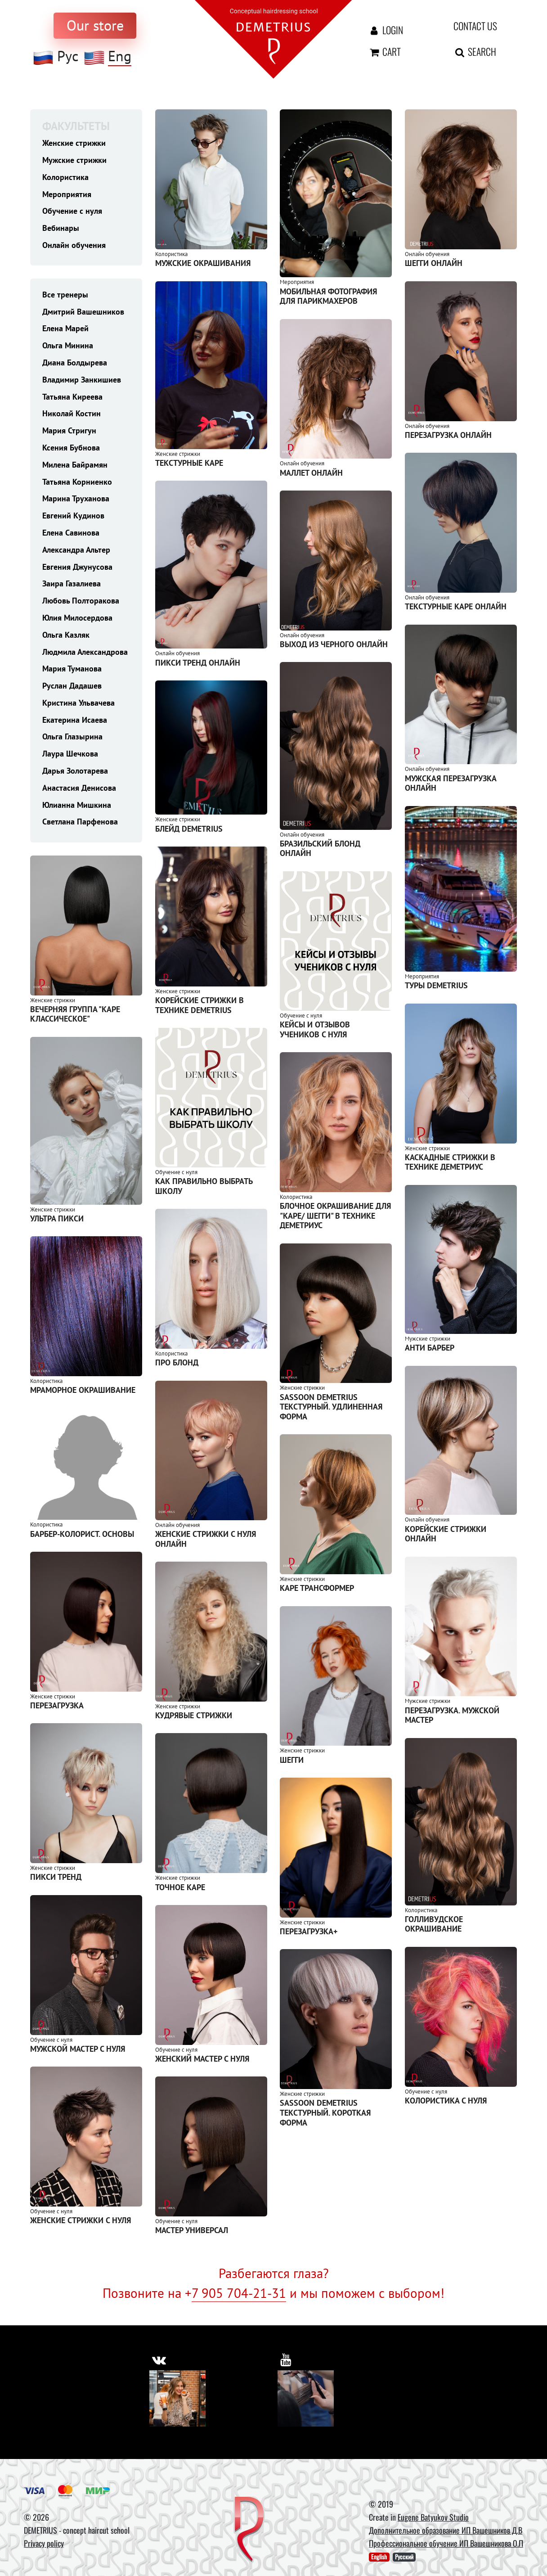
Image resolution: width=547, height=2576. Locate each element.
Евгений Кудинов (73, 515)
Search (474, 51)
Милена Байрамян (75, 464)
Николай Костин (71, 413)
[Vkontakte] (177, 2398)
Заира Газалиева (71, 583)
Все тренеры (65, 294)
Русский (404, 2557)
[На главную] (273, 38)
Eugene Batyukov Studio (433, 2517)
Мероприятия (66, 194)
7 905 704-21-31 (239, 2293)
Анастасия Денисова (79, 788)
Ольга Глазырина (72, 736)
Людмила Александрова (85, 652)
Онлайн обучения (74, 245)
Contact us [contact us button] (475, 25)
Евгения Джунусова (77, 567)
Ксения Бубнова (71, 447)
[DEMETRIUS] (249, 2530)
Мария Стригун (69, 430)
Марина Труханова (75, 498)
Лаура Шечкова (70, 753)
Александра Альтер (76, 550)
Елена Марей (65, 328)
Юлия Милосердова (77, 617)
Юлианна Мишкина (76, 805)
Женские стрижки (74, 143)
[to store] (95, 26)
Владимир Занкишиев (81, 379)
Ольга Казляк (66, 635)
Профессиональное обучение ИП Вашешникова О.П (446, 2543)
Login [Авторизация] (385, 30)
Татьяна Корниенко (77, 482)
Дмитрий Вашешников (83, 311)
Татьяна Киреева (72, 397)
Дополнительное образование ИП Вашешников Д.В (445, 2530)
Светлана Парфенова (80, 821)
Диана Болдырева (74, 362)
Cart (384, 51)
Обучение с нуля (72, 211)
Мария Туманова (72, 668)
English (379, 2557)
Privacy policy (44, 2543)
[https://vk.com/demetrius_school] (159, 2359)
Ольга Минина (67, 345)
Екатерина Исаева (74, 720)
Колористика (65, 177)
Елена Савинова (70, 532)
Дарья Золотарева (75, 771)
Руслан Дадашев (72, 685)
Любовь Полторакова (80, 600)
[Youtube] (306, 2398)
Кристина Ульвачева (78, 703)
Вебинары (60, 228)
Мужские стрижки (74, 160)
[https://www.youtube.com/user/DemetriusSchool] (285, 2359)
